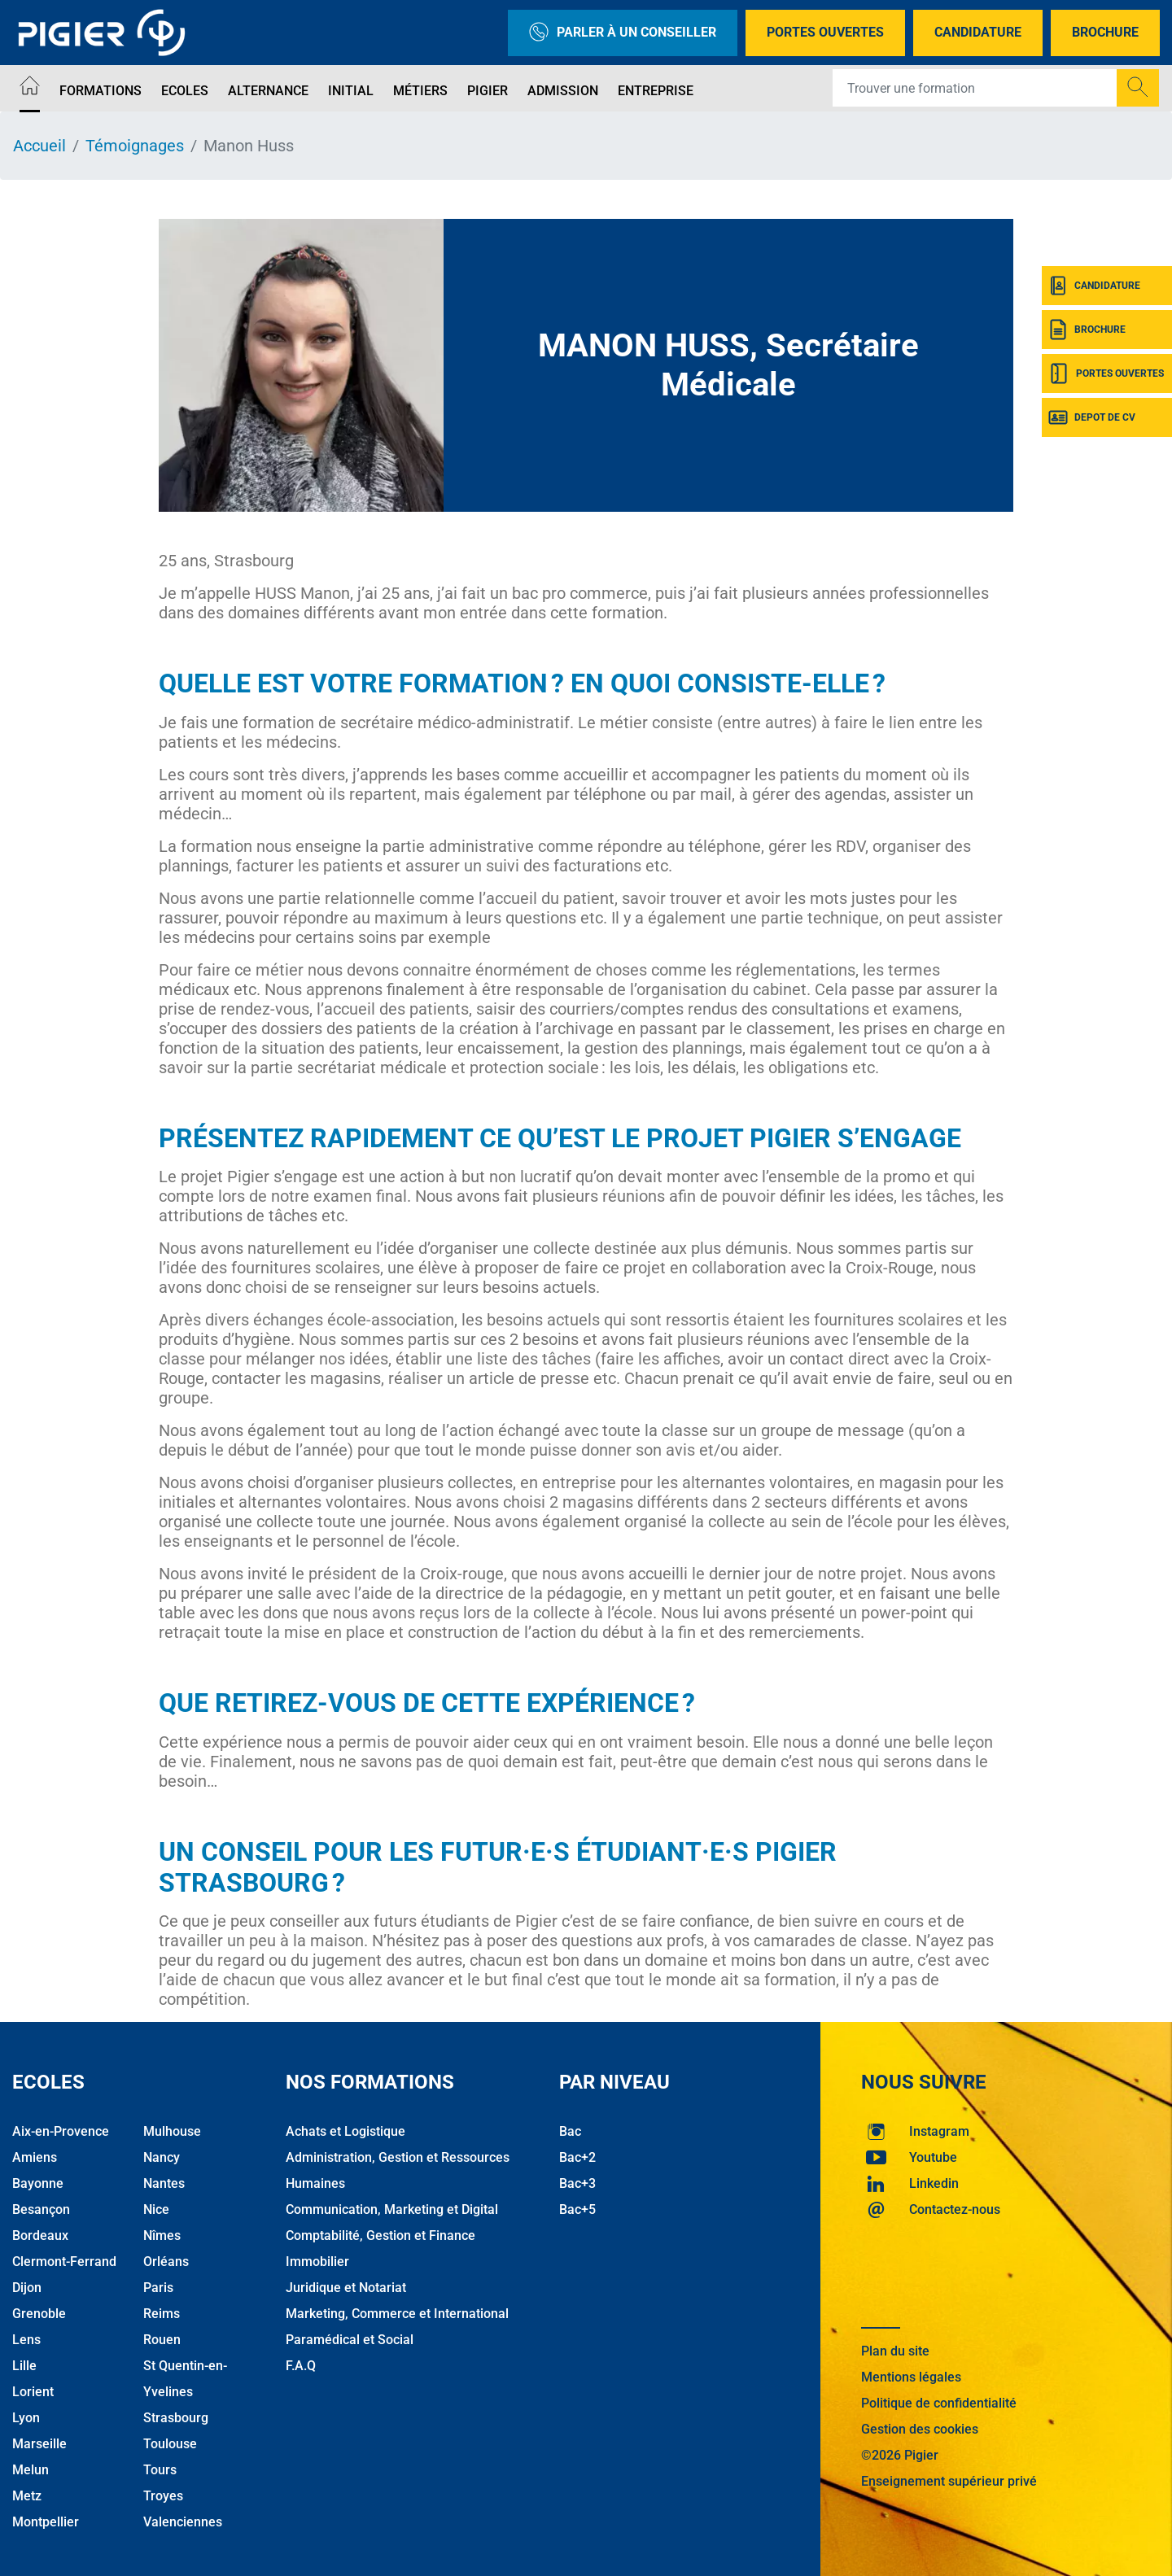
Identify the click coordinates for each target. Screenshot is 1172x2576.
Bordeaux (40, 2235)
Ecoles (184, 90)
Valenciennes (182, 2522)
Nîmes (162, 2235)
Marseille (39, 2444)
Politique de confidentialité (939, 2403)
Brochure (1105, 32)
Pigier (487, 90)
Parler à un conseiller (622, 33)
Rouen (162, 2339)
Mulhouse (172, 2131)
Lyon (26, 2417)
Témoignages (134, 145)
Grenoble (39, 2313)
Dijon (27, 2287)
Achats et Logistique (345, 2131)
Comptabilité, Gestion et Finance (380, 2235)
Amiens (34, 2157)
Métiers (420, 90)
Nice (156, 2209)
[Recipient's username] (975, 88)
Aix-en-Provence (60, 2131)
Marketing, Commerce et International (397, 2313)
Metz (27, 2496)
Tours (160, 2470)
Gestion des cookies (919, 2429)
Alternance (268, 90)
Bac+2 (577, 2157)
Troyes (163, 2496)
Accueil (39, 145)
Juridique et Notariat (346, 2287)
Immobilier (317, 2261)
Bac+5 (577, 2209)
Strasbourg (175, 2417)
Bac (570, 2131)
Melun (30, 2470)
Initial (351, 90)
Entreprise (655, 90)
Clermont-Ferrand (64, 2261)
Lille (24, 2365)
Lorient (33, 2391)
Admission (562, 90)
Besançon (41, 2209)
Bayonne (37, 2183)
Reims (161, 2313)
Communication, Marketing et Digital (392, 2209)
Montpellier (45, 2522)
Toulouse (170, 2444)
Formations (100, 90)
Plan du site (895, 2351)
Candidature (977, 32)
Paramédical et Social (349, 2339)
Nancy (161, 2157)
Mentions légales (911, 2377)
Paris (158, 2287)
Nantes (164, 2183)
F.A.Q (301, 2365)
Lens (26, 2339)
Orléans (166, 2261)
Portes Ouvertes (825, 32)
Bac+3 (577, 2183)
